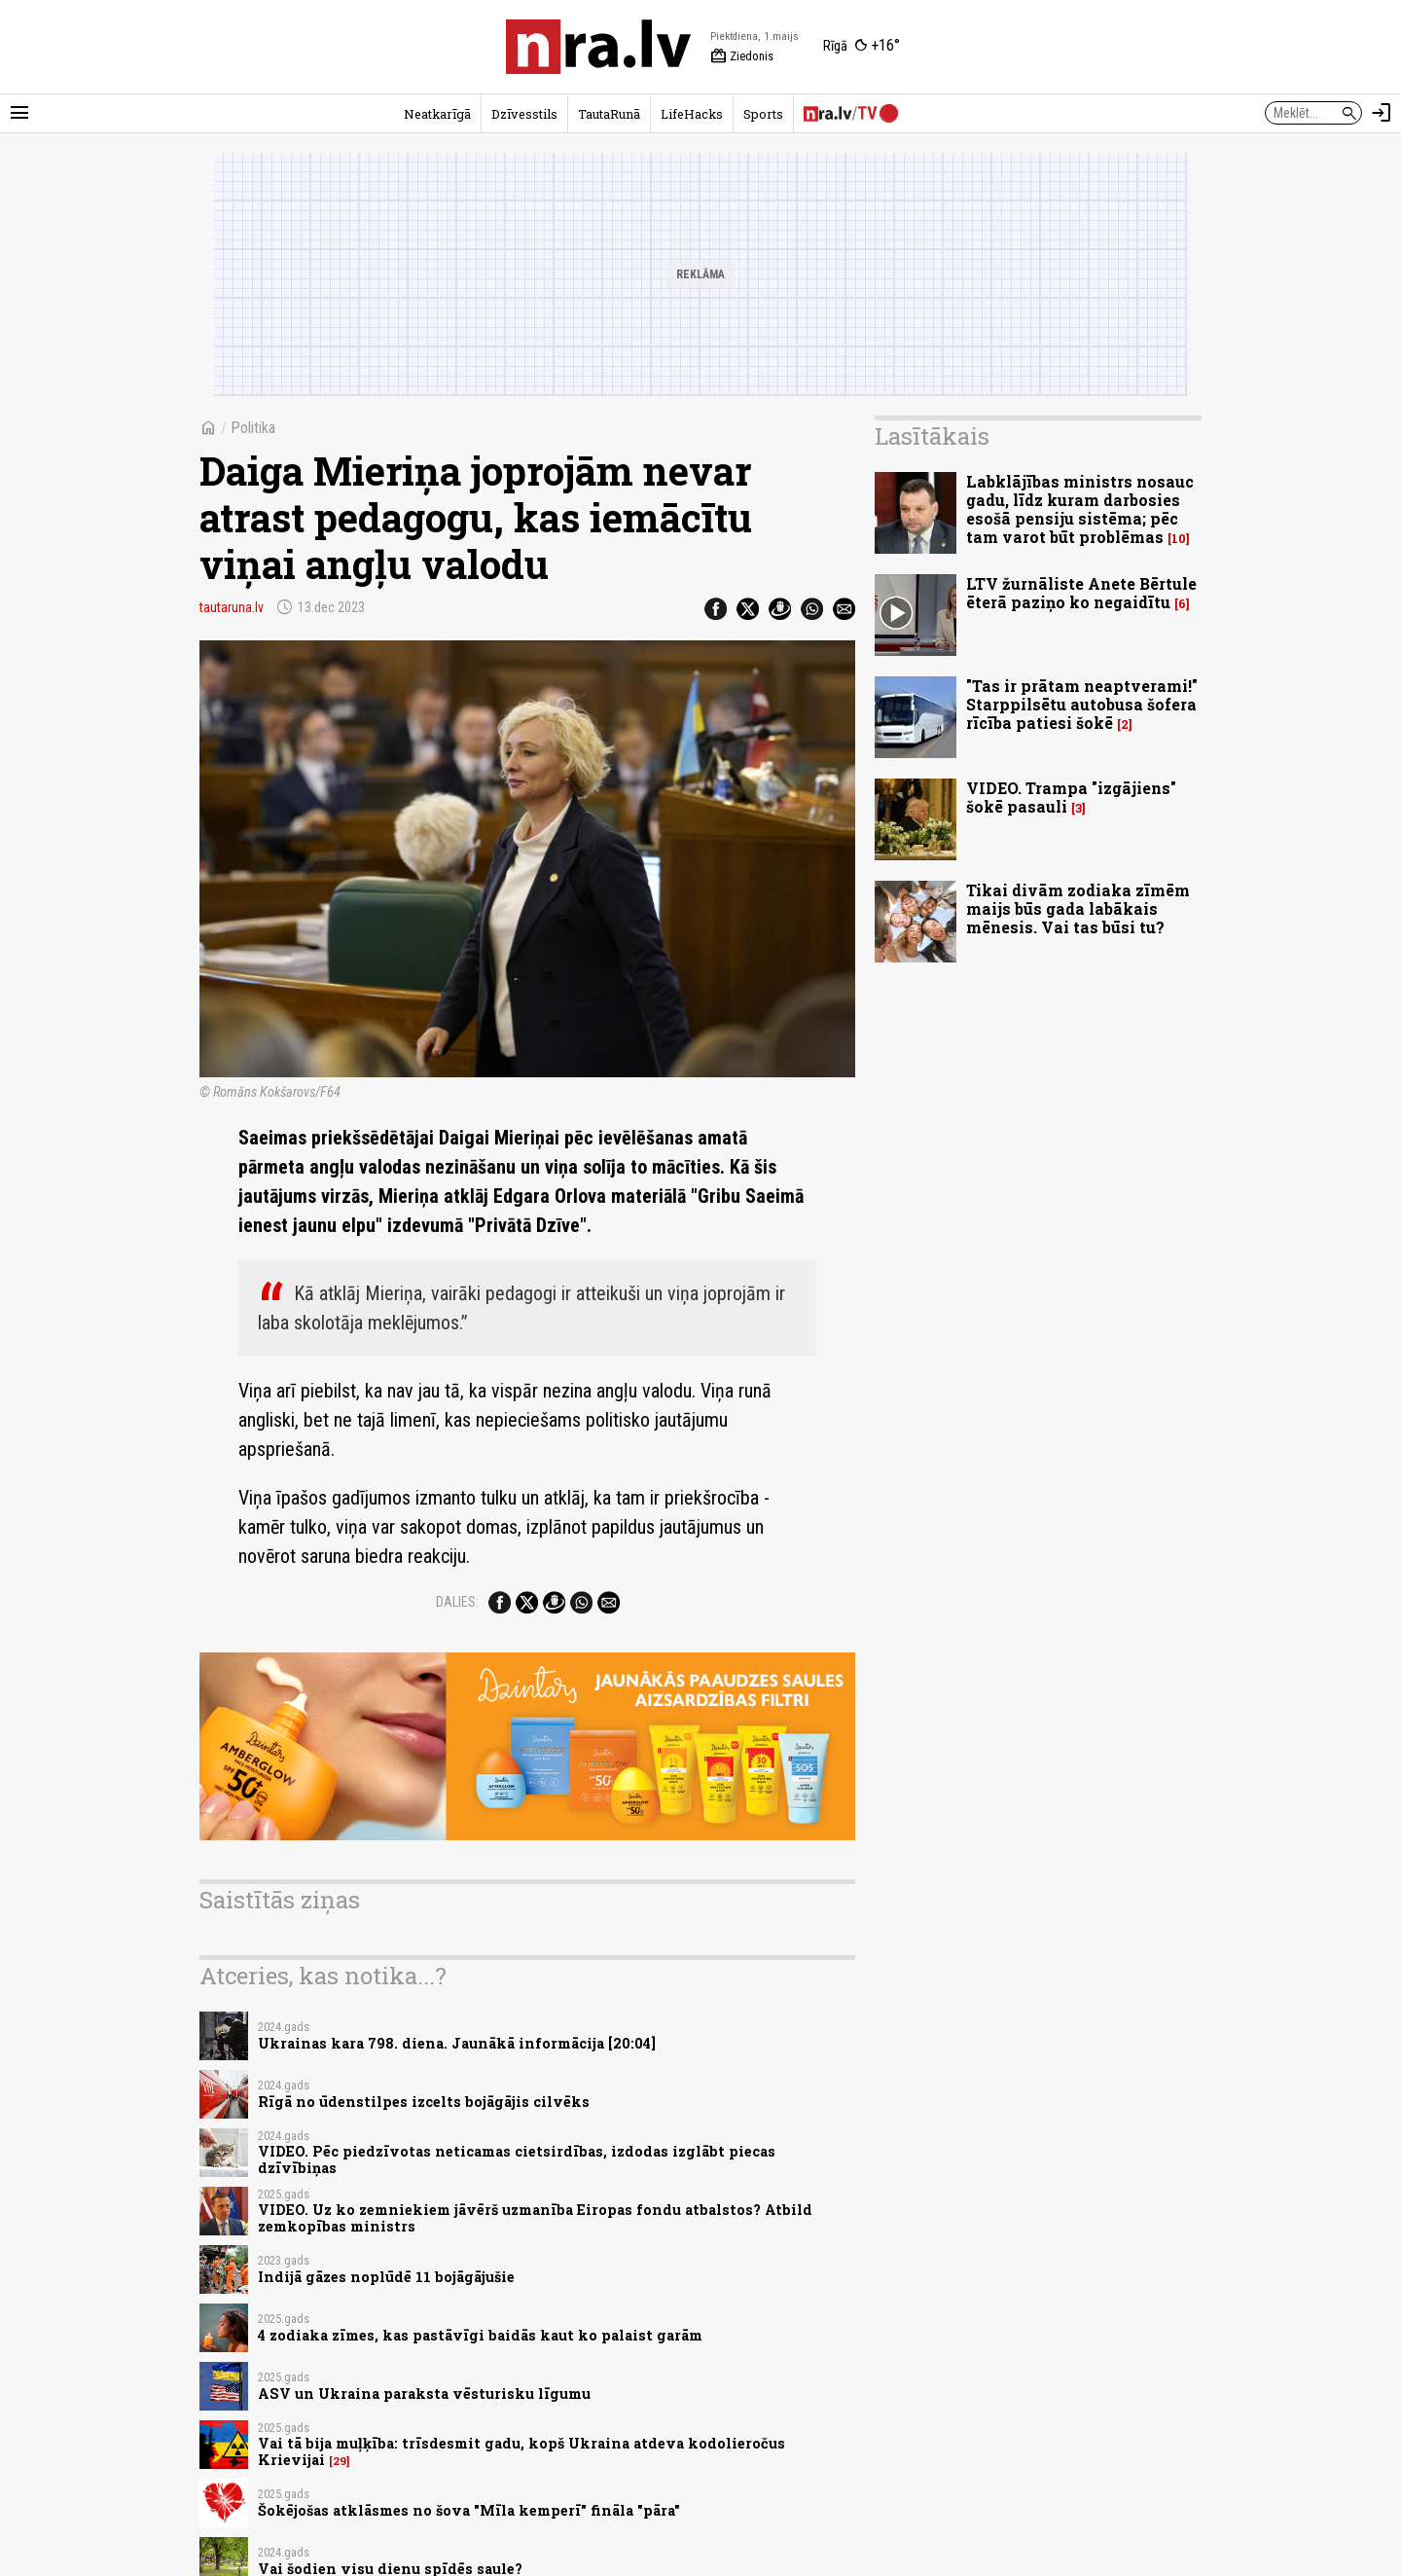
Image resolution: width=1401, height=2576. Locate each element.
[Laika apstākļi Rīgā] (861, 46)
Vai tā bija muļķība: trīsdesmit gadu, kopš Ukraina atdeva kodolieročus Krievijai (521, 2451)
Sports (763, 114)
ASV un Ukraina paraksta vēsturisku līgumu (424, 2393)
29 (339, 2461)
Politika (253, 427)
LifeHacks (692, 114)
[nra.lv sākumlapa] (598, 46)
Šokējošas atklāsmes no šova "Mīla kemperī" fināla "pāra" (469, 2510)
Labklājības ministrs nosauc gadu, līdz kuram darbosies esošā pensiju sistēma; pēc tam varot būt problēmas (1080, 509)
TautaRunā (609, 114)
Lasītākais (932, 436)
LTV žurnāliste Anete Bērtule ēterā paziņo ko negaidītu (1081, 592)
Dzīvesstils (524, 114)
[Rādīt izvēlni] (19, 112)
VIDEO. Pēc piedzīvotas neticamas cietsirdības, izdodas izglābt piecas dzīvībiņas (516, 2159)
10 (1178, 538)
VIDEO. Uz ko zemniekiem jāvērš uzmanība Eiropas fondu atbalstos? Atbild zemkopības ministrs (535, 2217)
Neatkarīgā (437, 114)
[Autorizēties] (1381, 112)
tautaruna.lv (231, 607)
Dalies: (457, 1602)
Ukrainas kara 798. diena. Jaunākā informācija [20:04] (457, 2043)
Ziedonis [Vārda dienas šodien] (741, 56)
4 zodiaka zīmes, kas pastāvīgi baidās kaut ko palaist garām (480, 2335)
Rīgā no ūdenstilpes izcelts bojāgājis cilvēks (424, 2101)
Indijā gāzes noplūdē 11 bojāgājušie (386, 2277)
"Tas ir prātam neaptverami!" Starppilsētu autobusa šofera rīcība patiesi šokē (1082, 704)
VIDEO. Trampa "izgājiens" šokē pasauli (1071, 797)
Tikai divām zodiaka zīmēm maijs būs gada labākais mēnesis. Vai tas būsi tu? (1078, 908)
